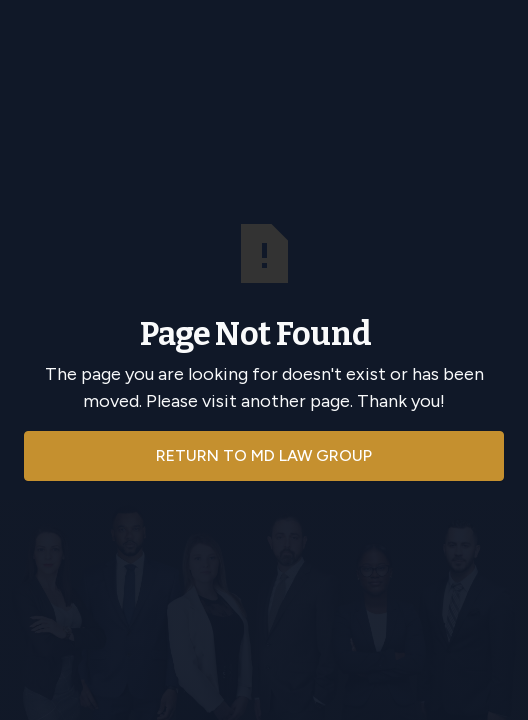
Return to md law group (264, 455)
